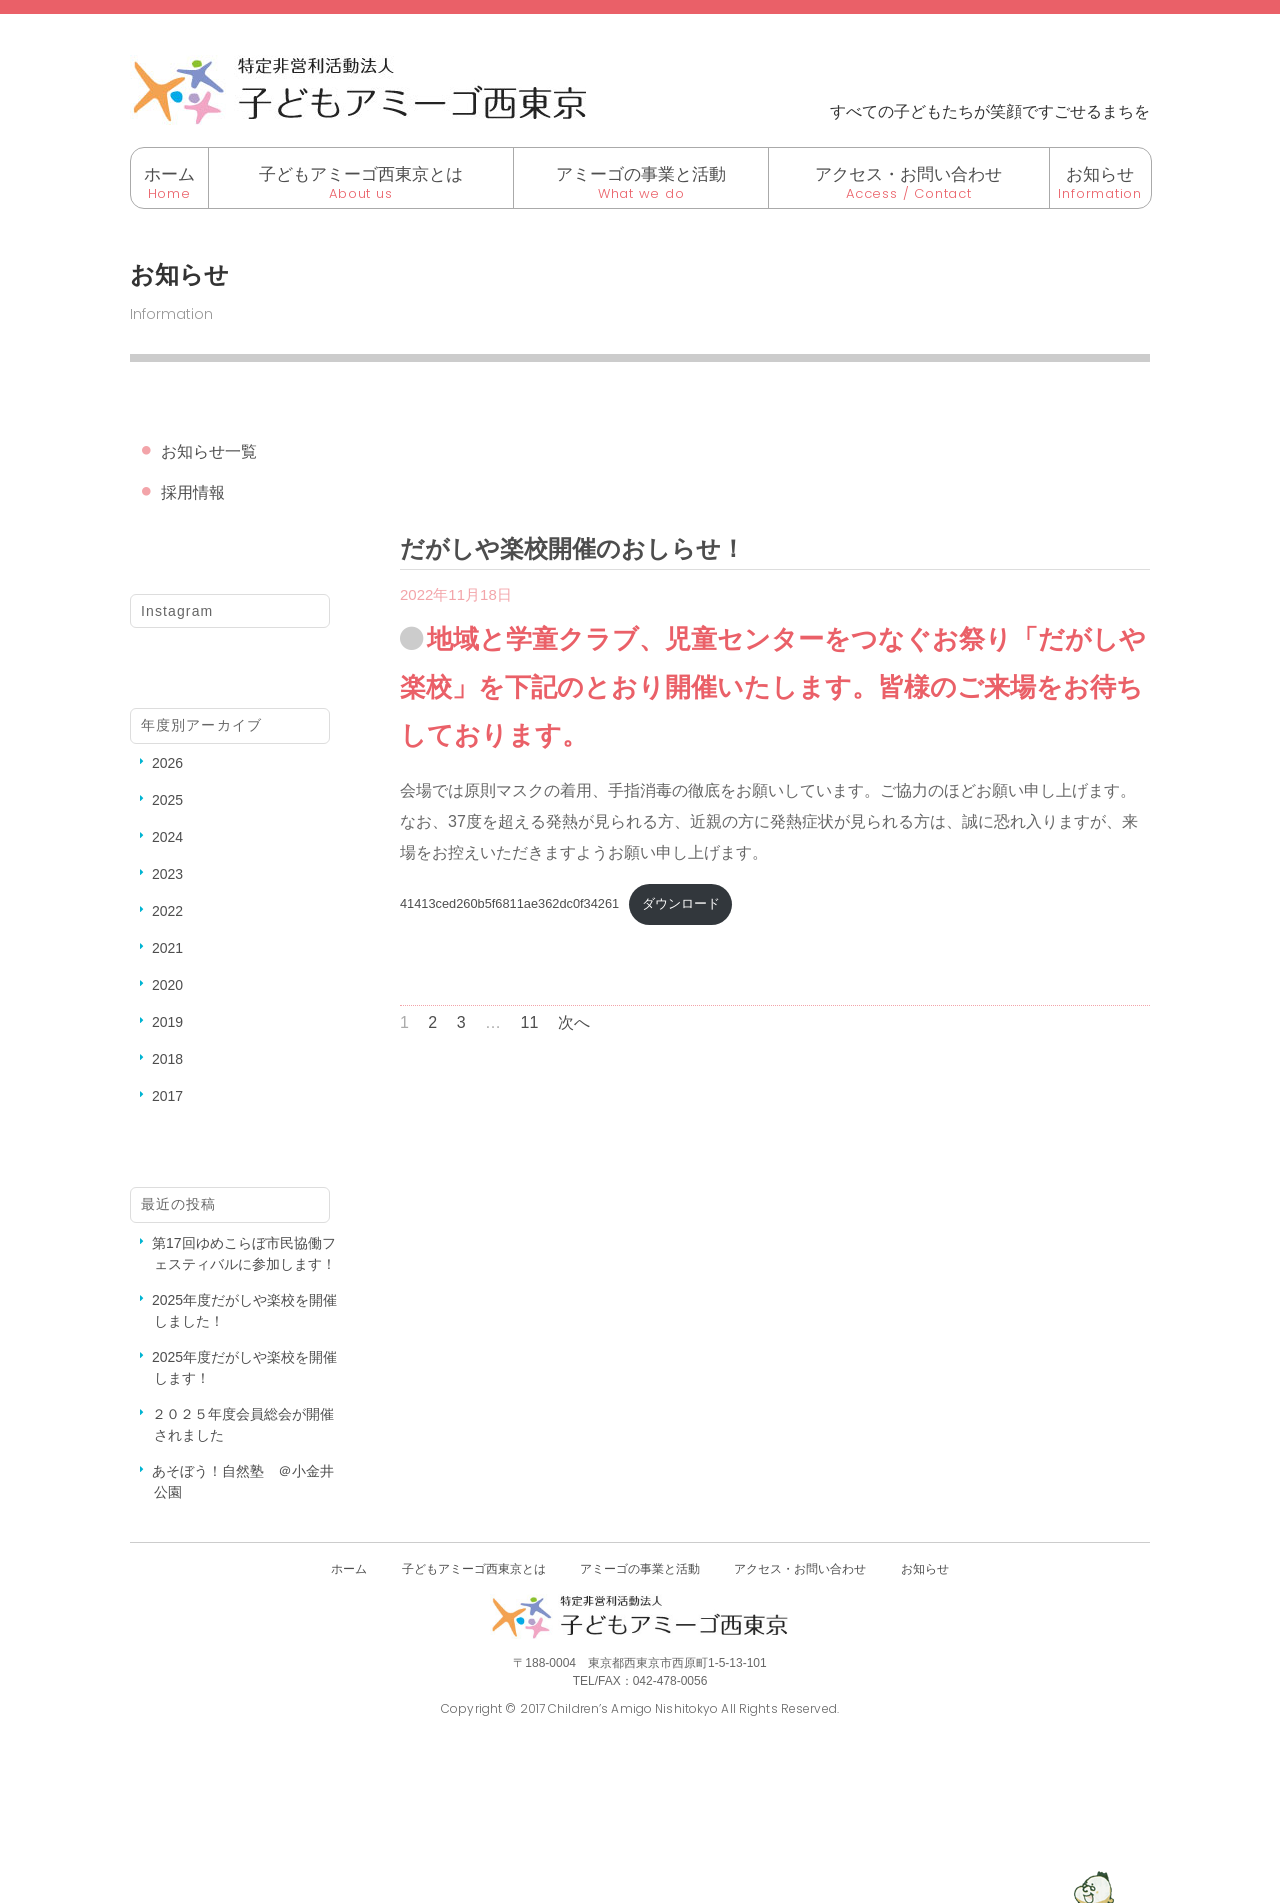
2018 (167, 1059)
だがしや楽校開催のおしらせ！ (572, 548)
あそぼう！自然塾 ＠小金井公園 (243, 1481)
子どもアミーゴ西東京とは (361, 174)
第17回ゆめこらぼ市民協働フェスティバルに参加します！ (244, 1253)
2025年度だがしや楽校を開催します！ (244, 1367)
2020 (167, 985)
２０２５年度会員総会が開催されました (243, 1424)
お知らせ (1100, 174)
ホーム (169, 174)
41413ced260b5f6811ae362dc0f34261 (509, 903)
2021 (167, 948)
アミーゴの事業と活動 (641, 174)
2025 (167, 800)
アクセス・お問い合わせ (908, 174)
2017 (167, 1096)
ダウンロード (681, 903)
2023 (167, 874)
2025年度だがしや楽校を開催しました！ (244, 1310)
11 (530, 1022)
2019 (167, 1022)
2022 (167, 911)
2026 (167, 763)
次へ (574, 1022)
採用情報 (193, 492)
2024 (167, 837)
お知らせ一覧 (209, 451)
